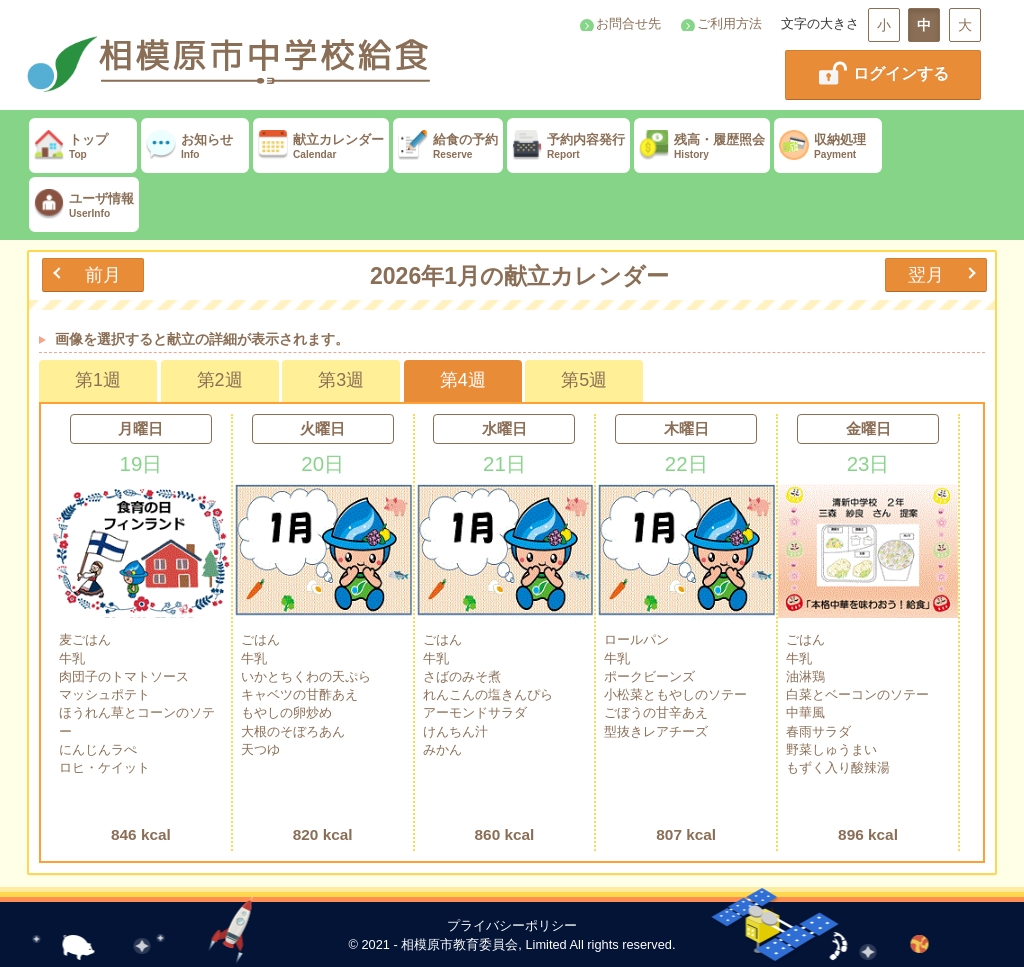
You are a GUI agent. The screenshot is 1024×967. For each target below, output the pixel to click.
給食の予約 (448, 146)
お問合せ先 (628, 23)
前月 (103, 274)
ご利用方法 (729, 23)
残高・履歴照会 (702, 146)
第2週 (220, 380)
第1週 (98, 380)
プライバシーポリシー (512, 925)
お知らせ (195, 146)
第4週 (463, 380)
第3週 (341, 380)
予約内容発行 (568, 146)
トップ (83, 146)
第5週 (584, 380)
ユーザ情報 (84, 205)
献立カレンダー (321, 146)
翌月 (926, 274)
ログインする (883, 73)
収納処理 (828, 146)
